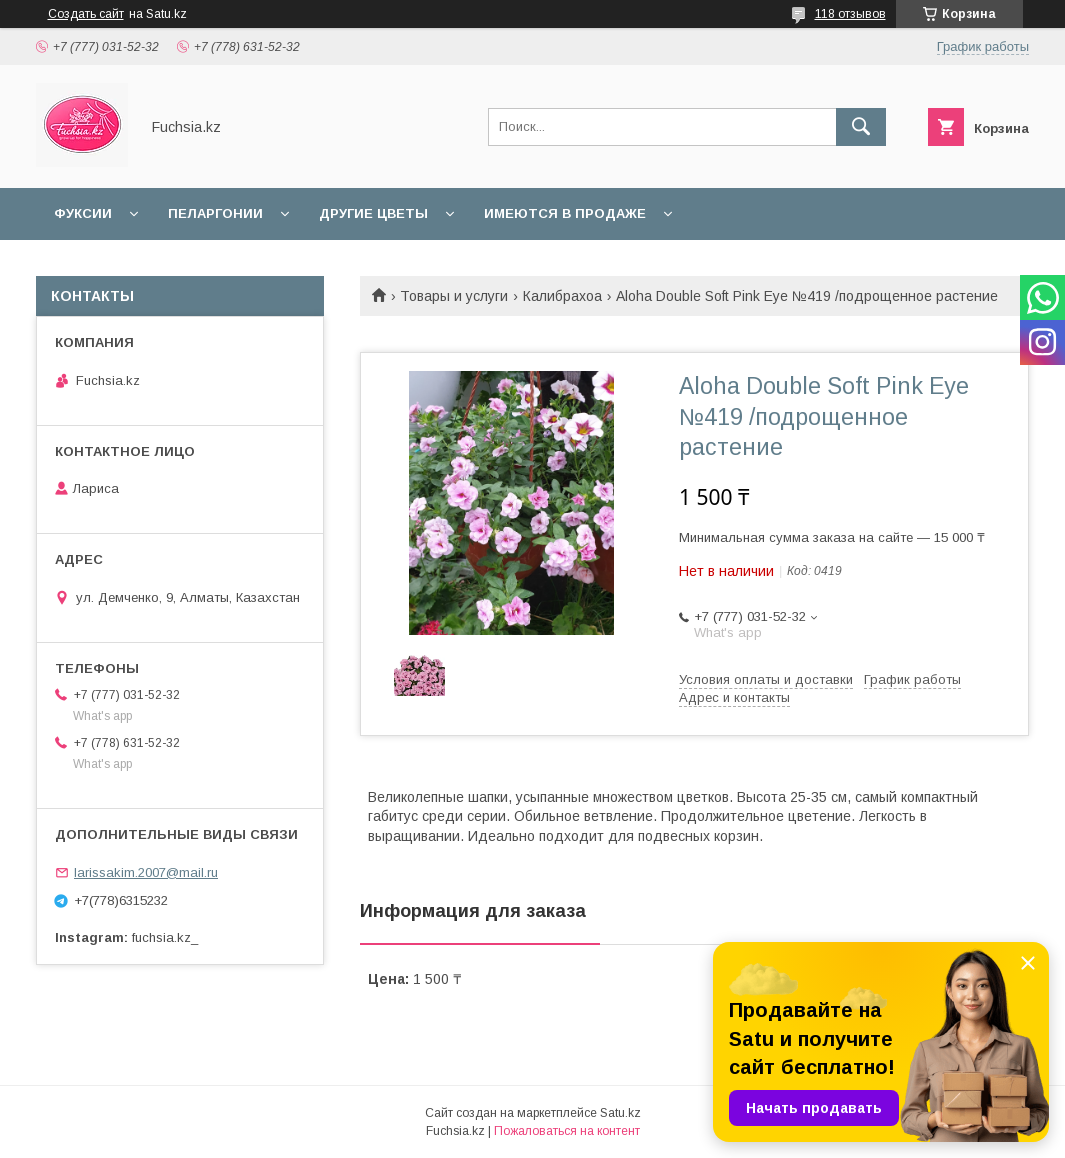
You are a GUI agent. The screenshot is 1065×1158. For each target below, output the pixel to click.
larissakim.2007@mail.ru (146, 872)
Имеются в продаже (565, 213)
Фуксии (83, 213)
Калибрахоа (562, 296)
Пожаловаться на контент (567, 1131)
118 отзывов (850, 14)
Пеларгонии (215, 213)
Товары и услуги (454, 296)
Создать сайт (86, 14)
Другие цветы (373, 213)
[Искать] (861, 127)
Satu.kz (620, 1113)
